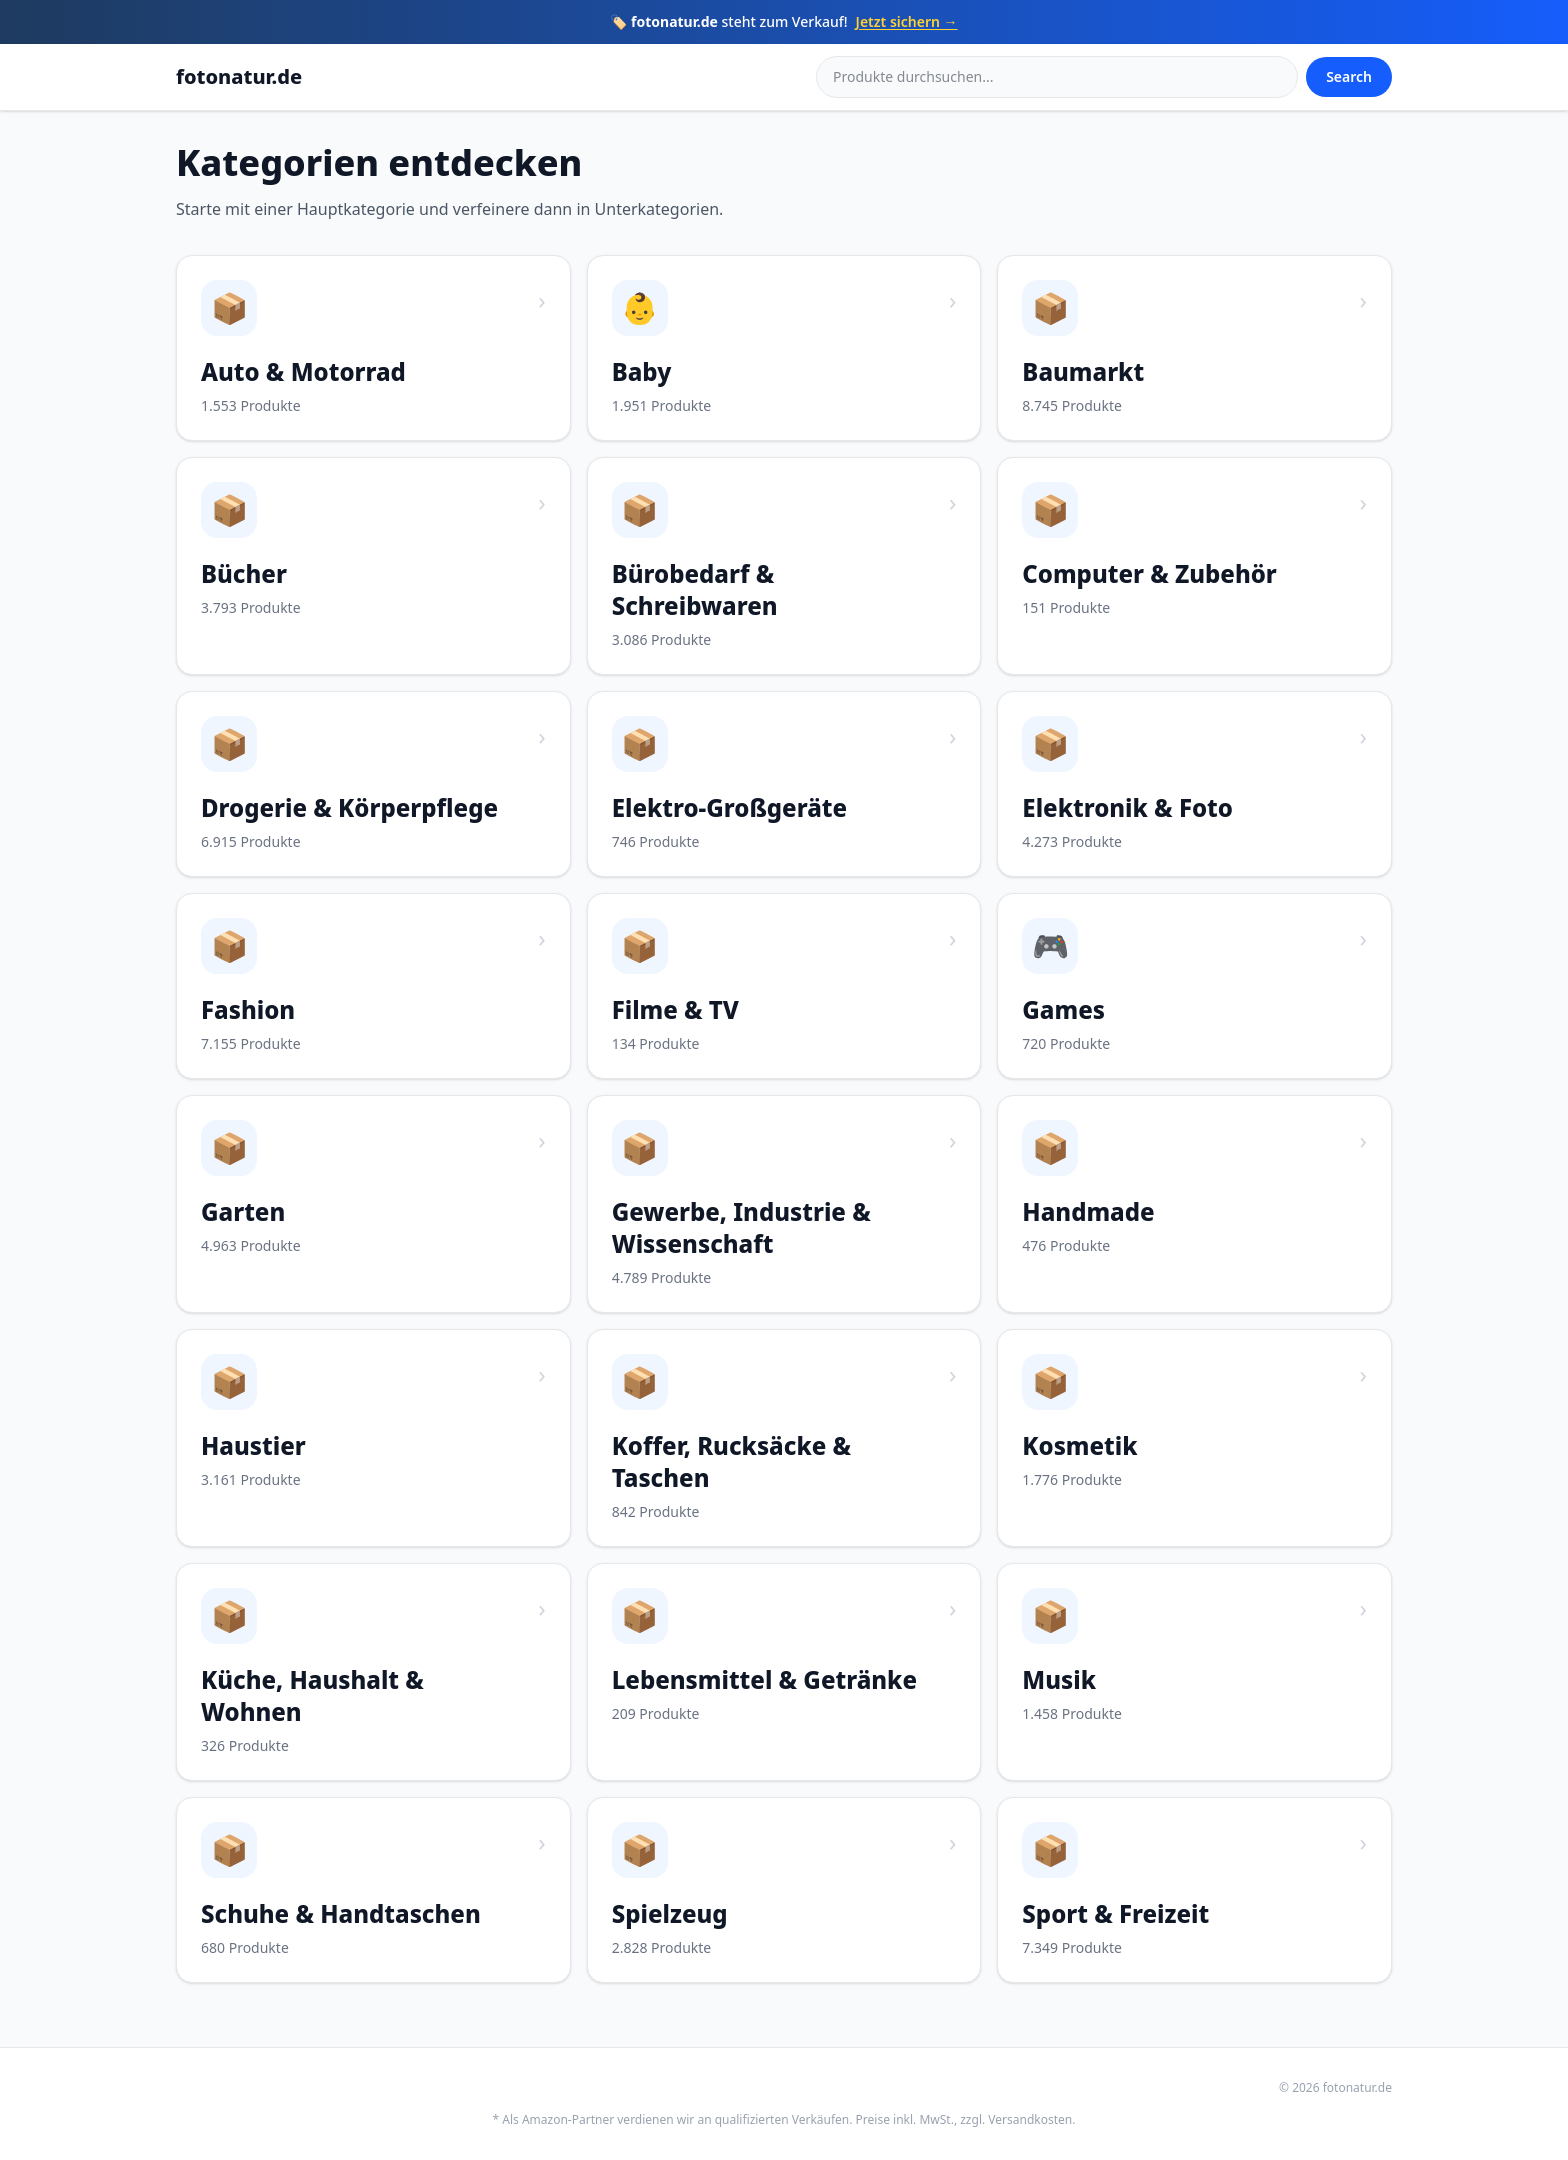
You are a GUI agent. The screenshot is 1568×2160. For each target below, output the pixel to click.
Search (1349, 76)
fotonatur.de (239, 76)
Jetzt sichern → (907, 21)
